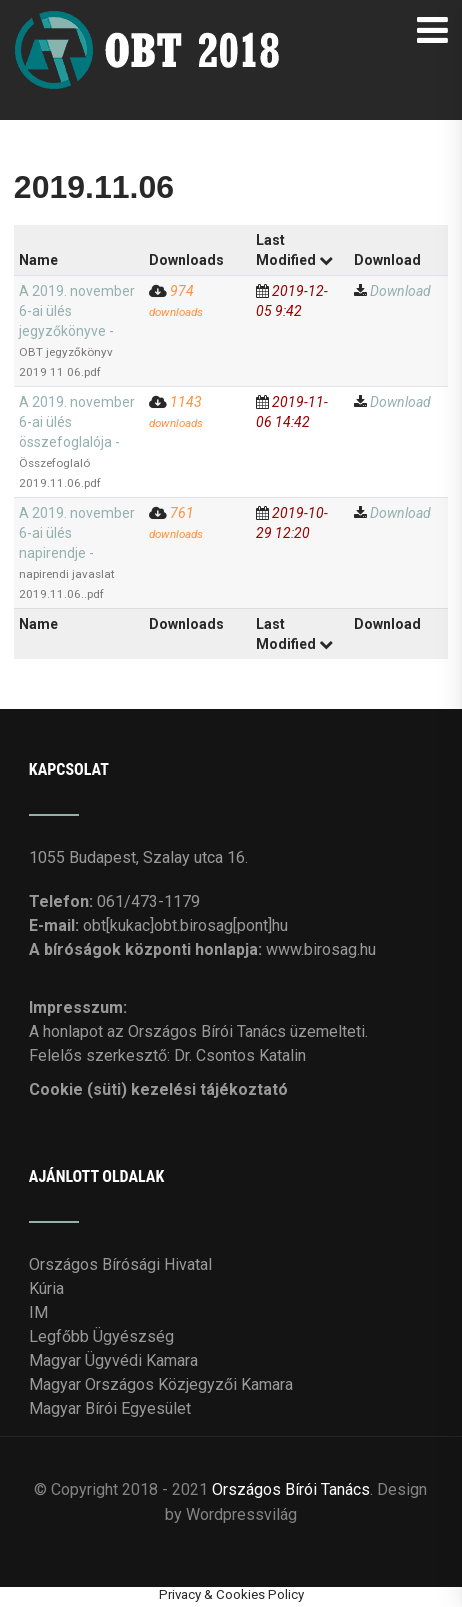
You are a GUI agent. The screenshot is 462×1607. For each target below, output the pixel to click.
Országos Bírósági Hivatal (120, 1264)
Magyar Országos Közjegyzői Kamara (161, 1384)
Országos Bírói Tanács (291, 1489)
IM (38, 1312)
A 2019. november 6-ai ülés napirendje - (77, 553)
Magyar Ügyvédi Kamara (113, 1360)
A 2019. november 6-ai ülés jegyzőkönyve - (77, 331)
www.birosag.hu (321, 949)
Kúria (46, 1288)
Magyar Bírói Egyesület (110, 1408)
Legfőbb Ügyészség (101, 1336)
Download (400, 291)
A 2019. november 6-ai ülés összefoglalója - (77, 442)
